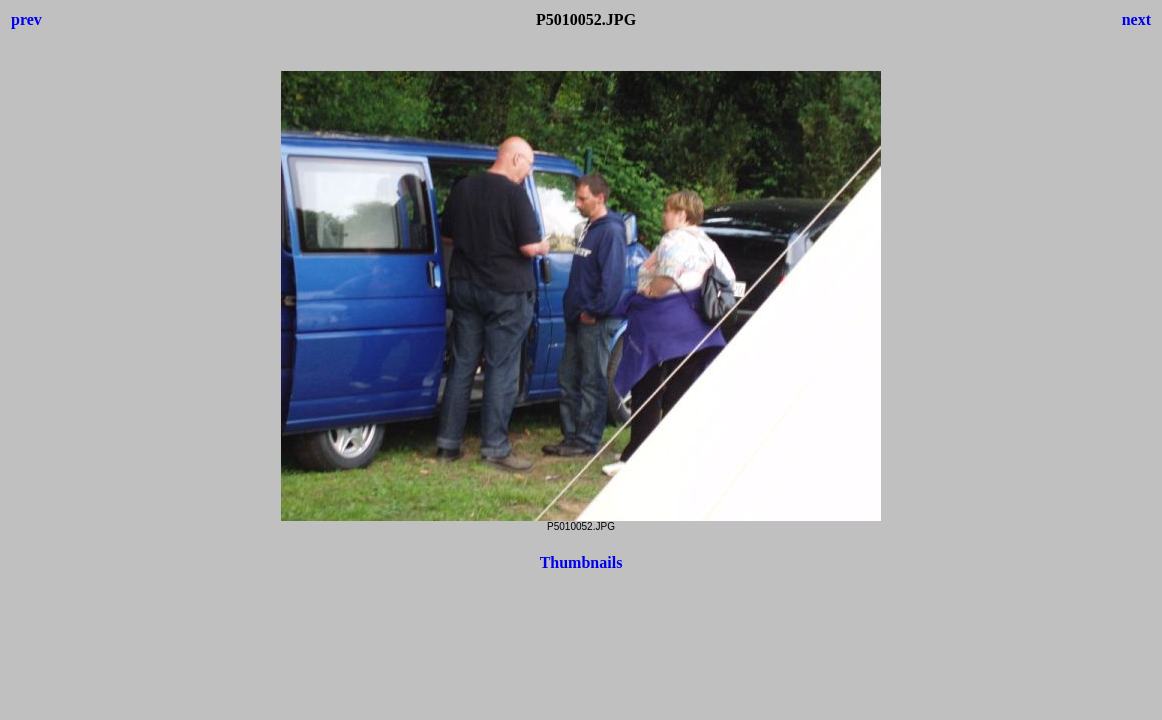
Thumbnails (581, 562)
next (1136, 19)
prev (26, 19)
